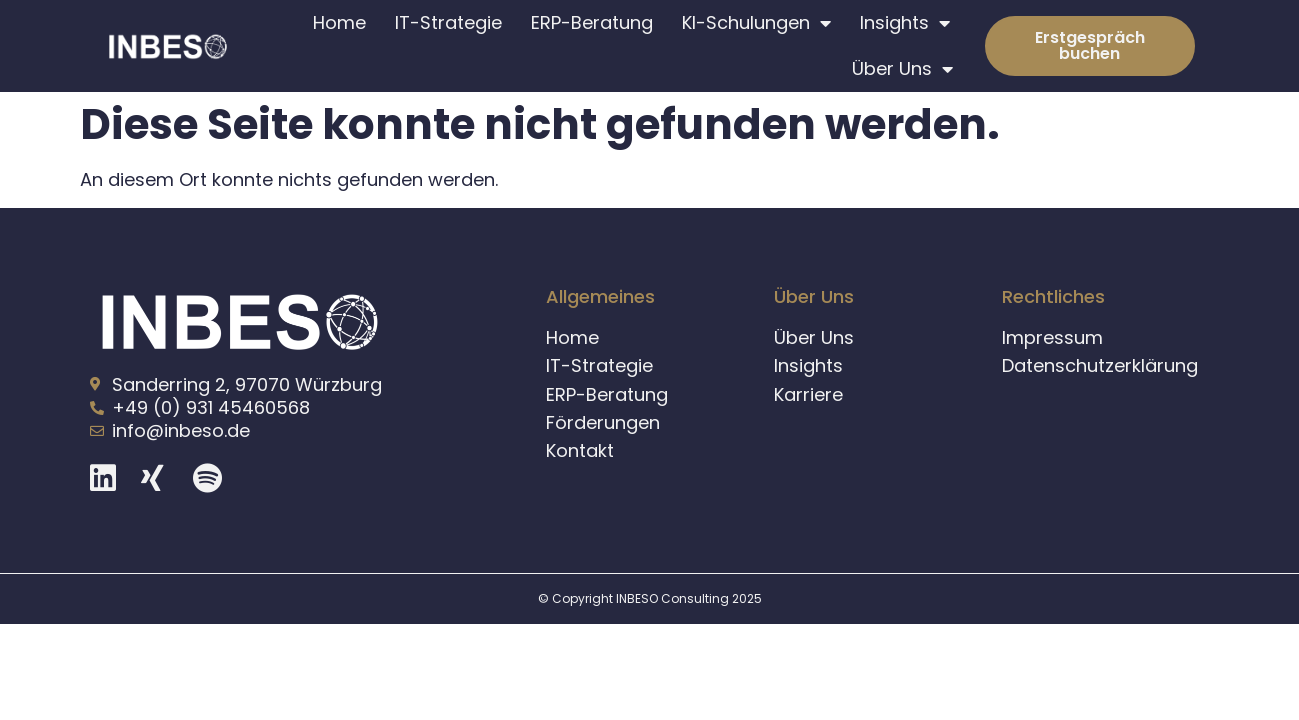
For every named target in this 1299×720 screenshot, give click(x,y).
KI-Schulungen (756, 23)
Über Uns (902, 69)
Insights (905, 23)
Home (339, 22)
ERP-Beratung (592, 22)
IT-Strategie (448, 22)
